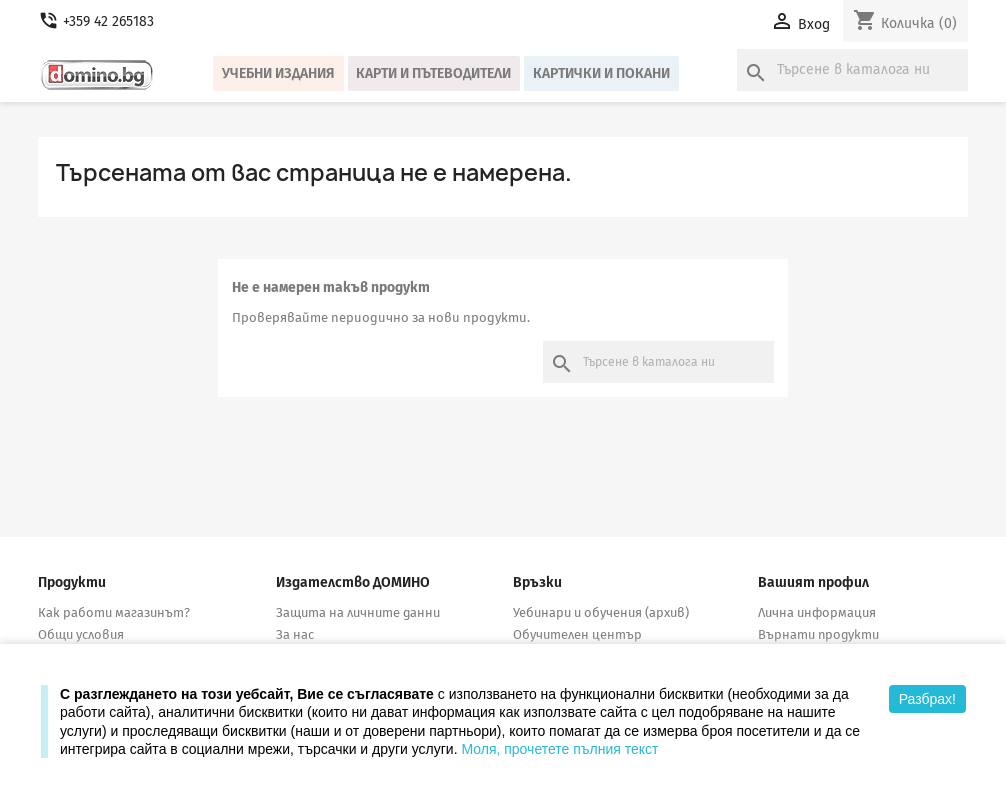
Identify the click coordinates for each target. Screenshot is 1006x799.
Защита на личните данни (358, 612)
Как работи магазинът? (114, 612)
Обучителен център (577, 634)
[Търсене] (852, 70)
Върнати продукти (818, 634)
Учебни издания (278, 73)
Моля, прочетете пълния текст (559, 749)
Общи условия (81, 634)
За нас (295, 634)
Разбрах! (927, 699)
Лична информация (817, 612)
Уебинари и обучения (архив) (601, 612)
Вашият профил (813, 582)
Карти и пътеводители (433, 73)
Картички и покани (601, 73)
